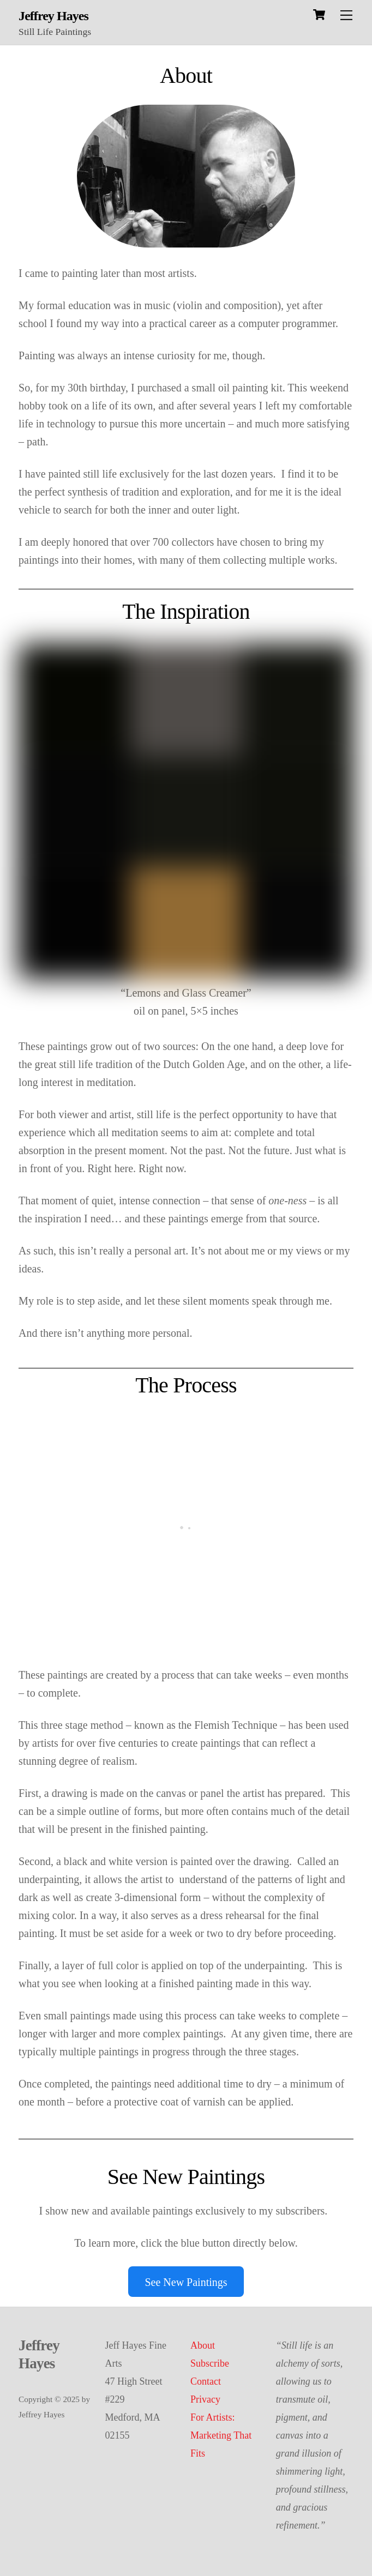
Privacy (205, 2399)
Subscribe (209, 2363)
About (202, 2345)
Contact (205, 2381)
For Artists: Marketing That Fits (220, 2435)
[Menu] (346, 14)
